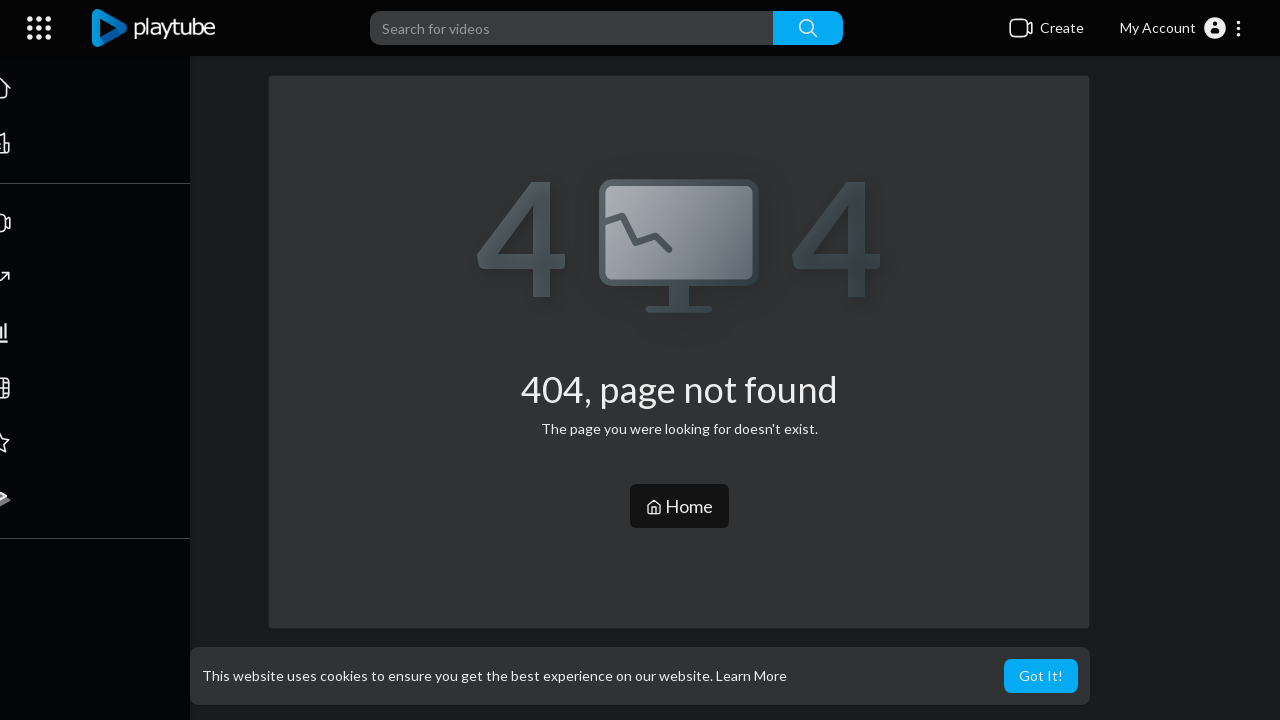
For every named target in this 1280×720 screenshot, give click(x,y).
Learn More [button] (751, 675)
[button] (1181, 28)
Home (680, 506)
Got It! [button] (1041, 675)
